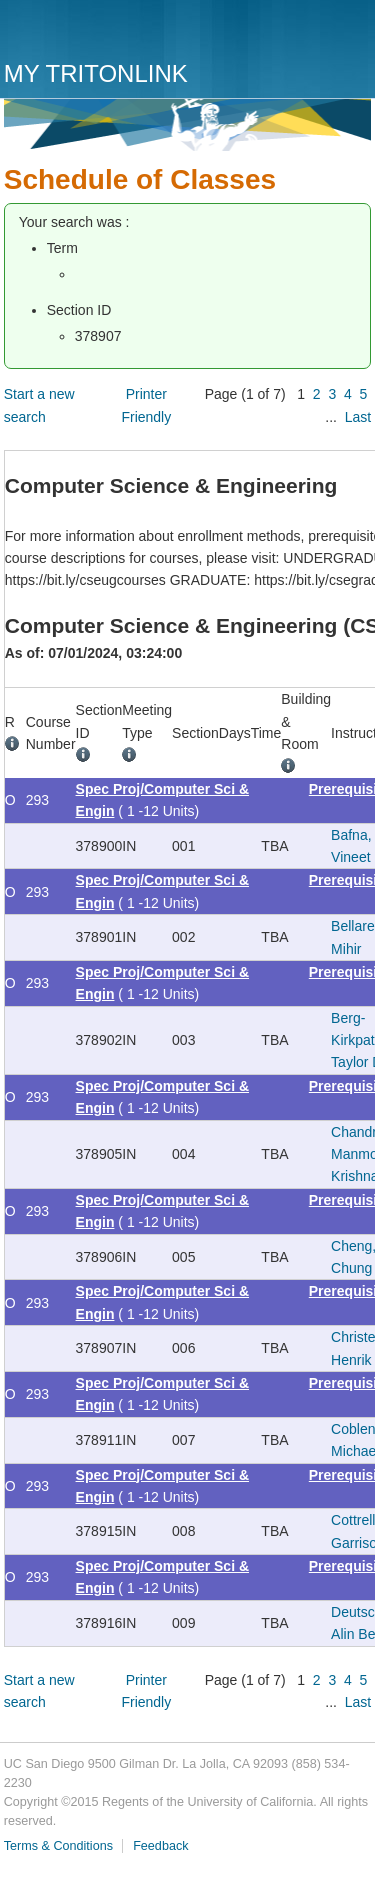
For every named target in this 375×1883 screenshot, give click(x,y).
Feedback (160, 1846)
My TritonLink (96, 73)
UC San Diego (118, 32)
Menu (351, 37)
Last (358, 417)
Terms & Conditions (58, 1846)
